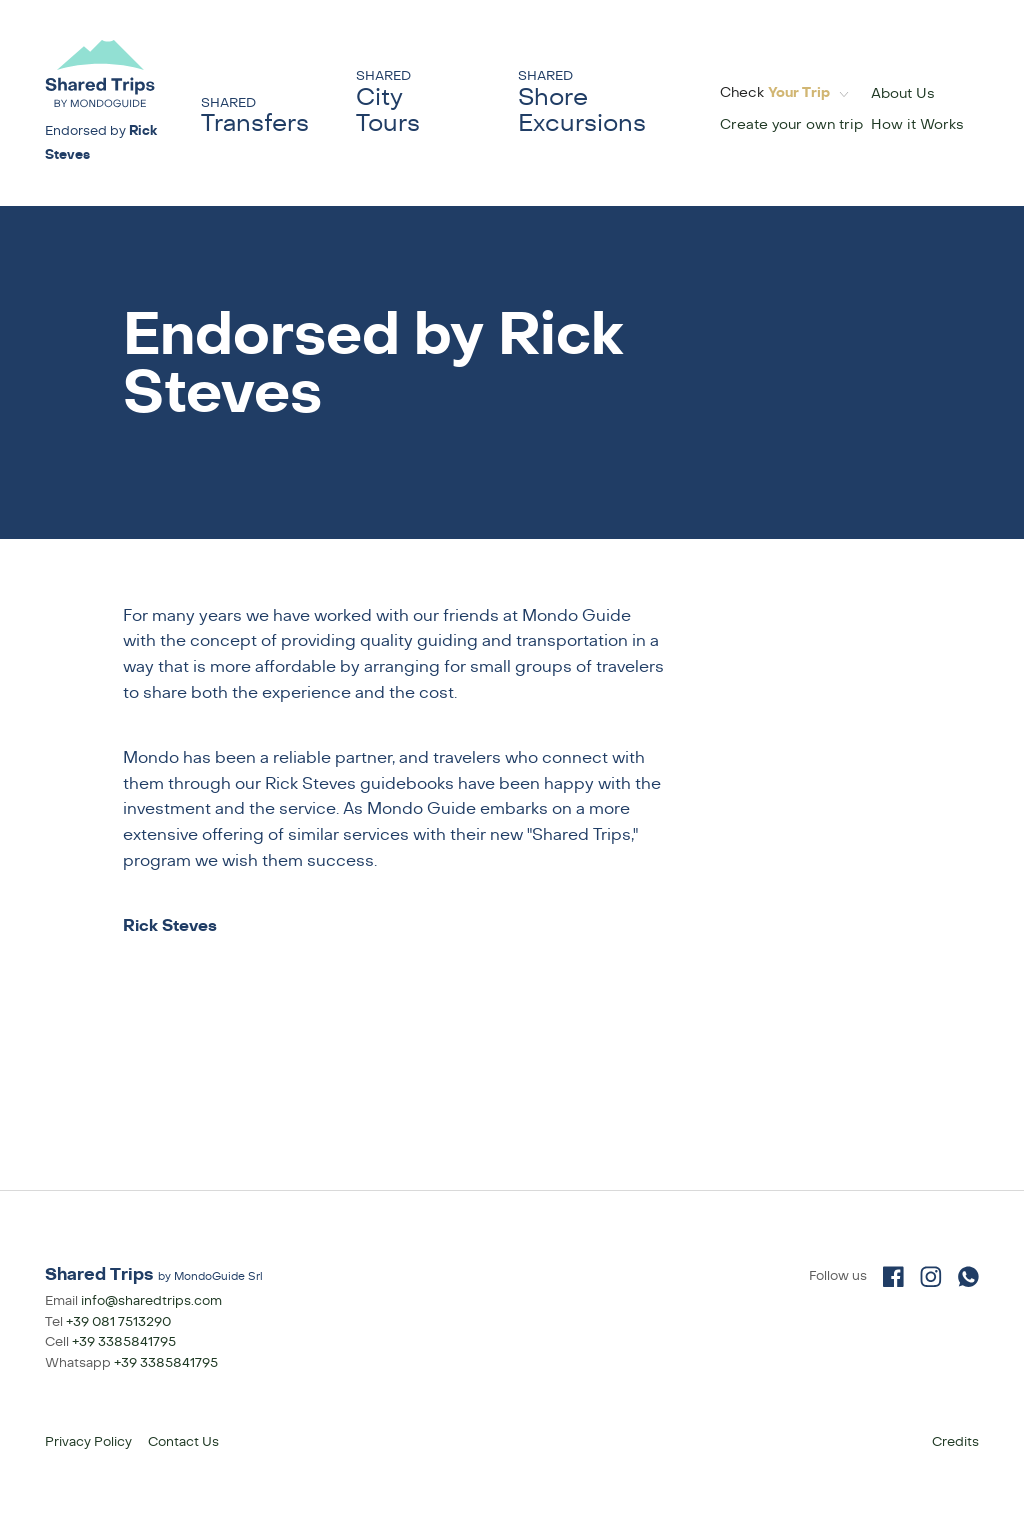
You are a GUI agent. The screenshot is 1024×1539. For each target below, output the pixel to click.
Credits (955, 1442)
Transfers (255, 117)
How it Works (917, 124)
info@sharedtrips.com (151, 1301)
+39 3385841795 (124, 1342)
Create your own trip (791, 124)
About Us (903, 93)
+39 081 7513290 (118, 1322)
